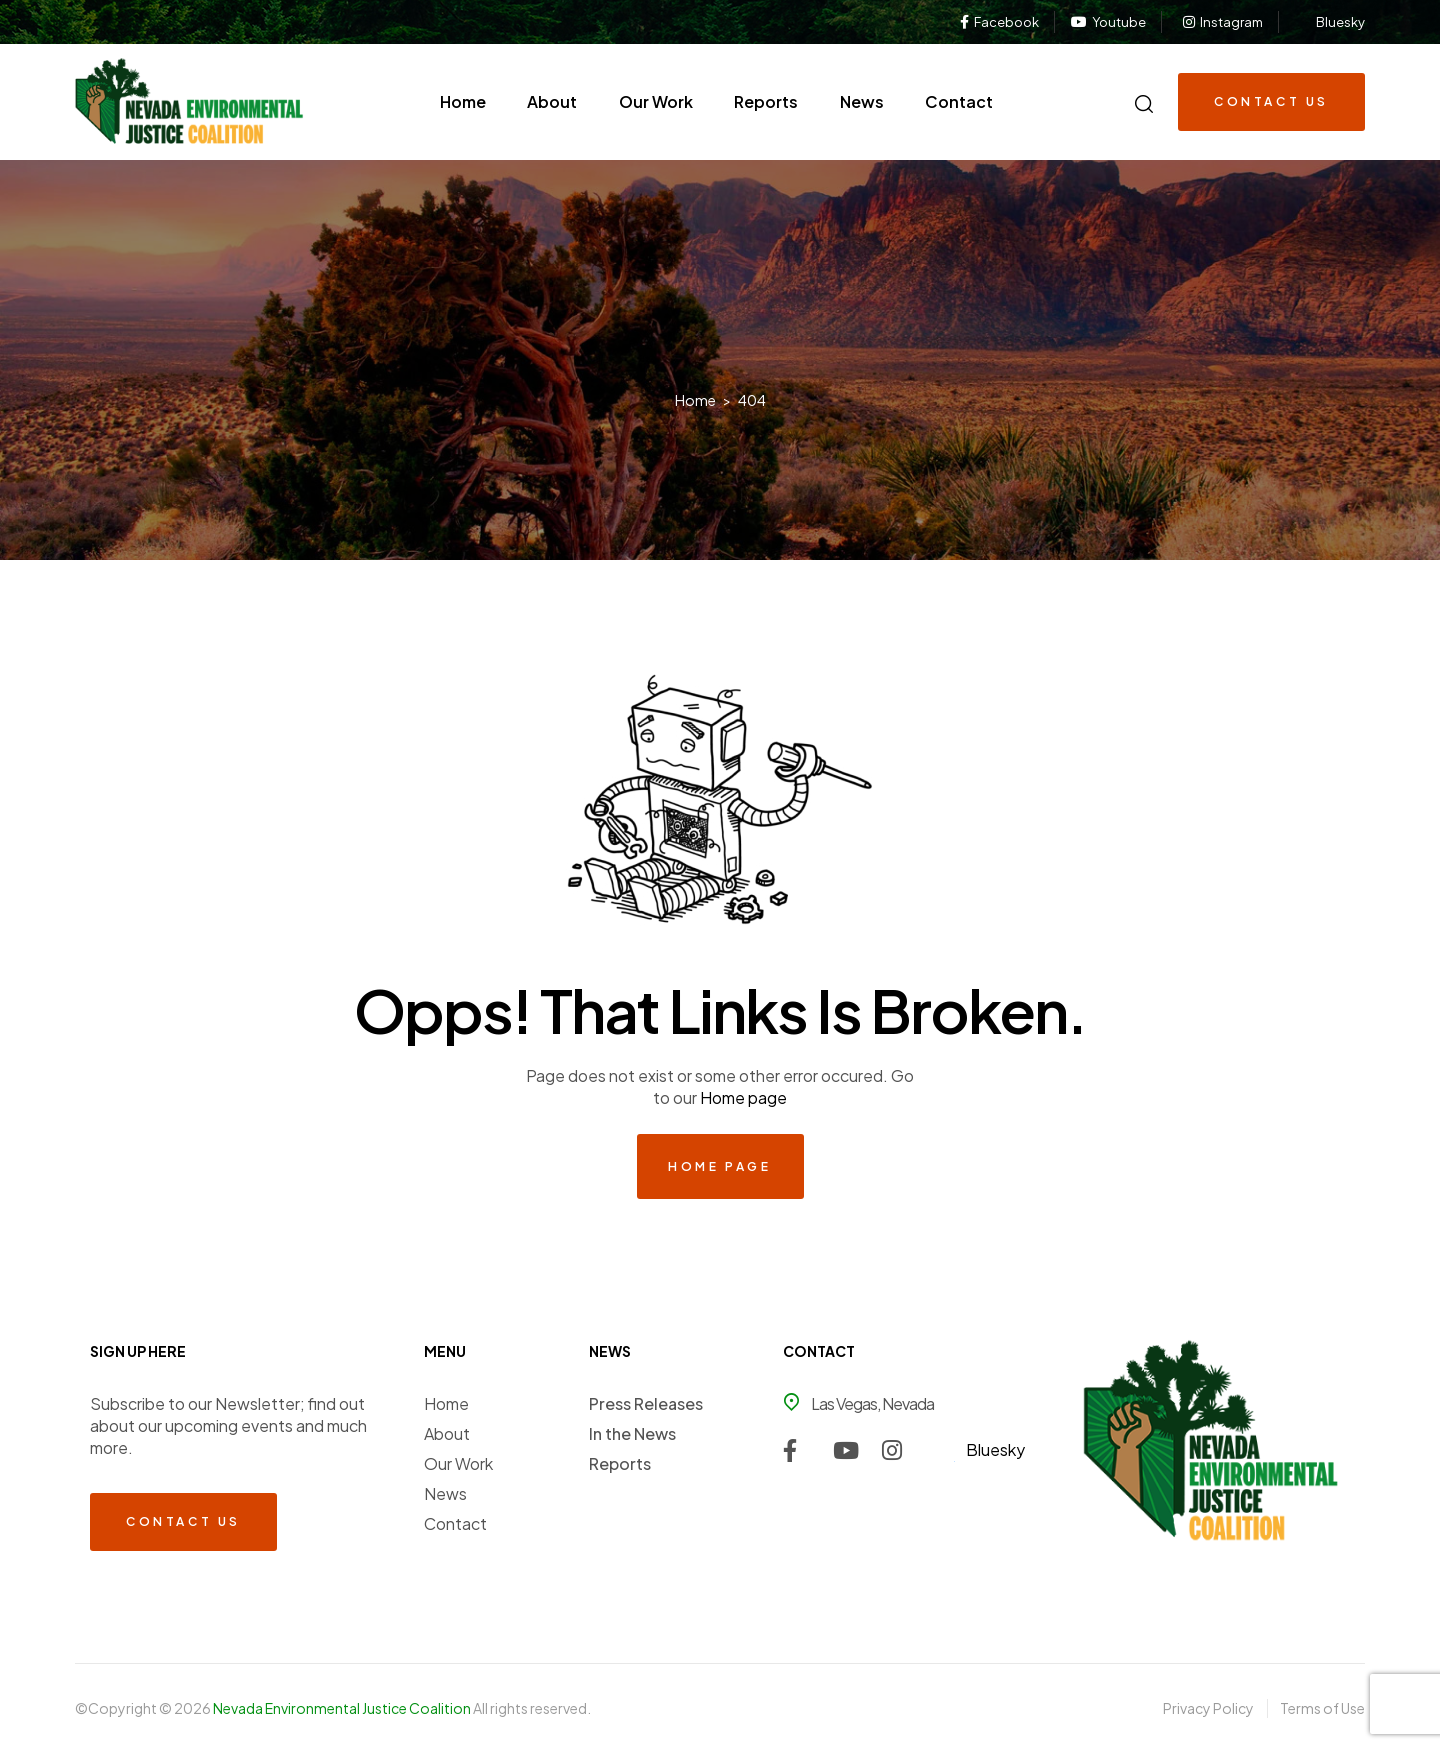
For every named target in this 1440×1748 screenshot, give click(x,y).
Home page (743, 1097)
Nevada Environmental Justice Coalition (343, 1708)
